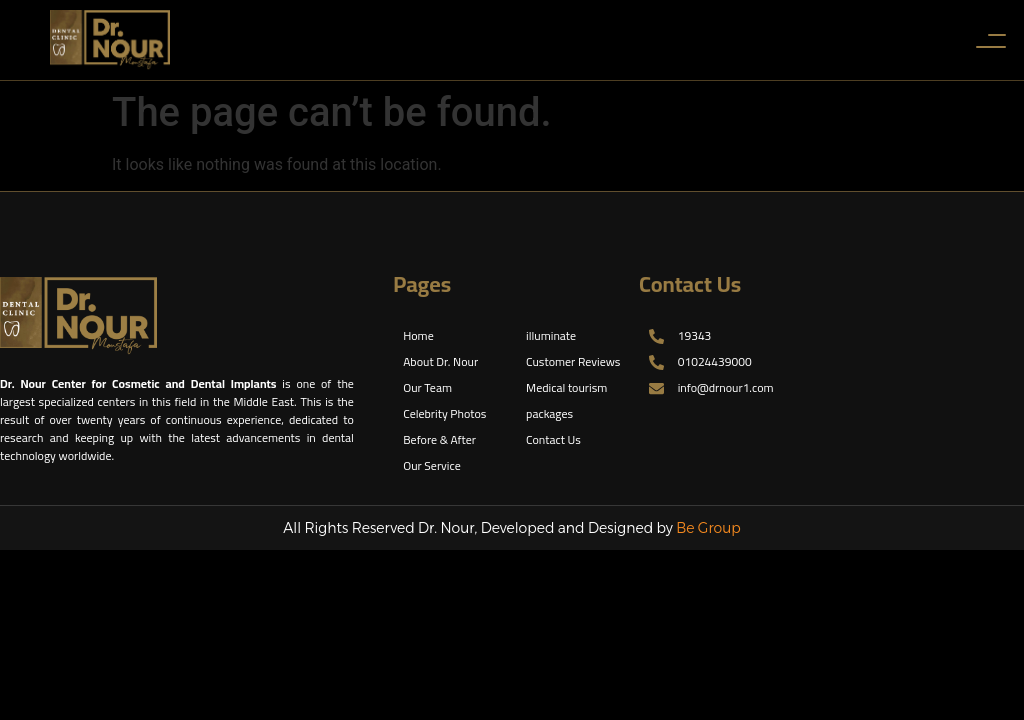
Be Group (708, 528)
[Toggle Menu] (990, 40)
